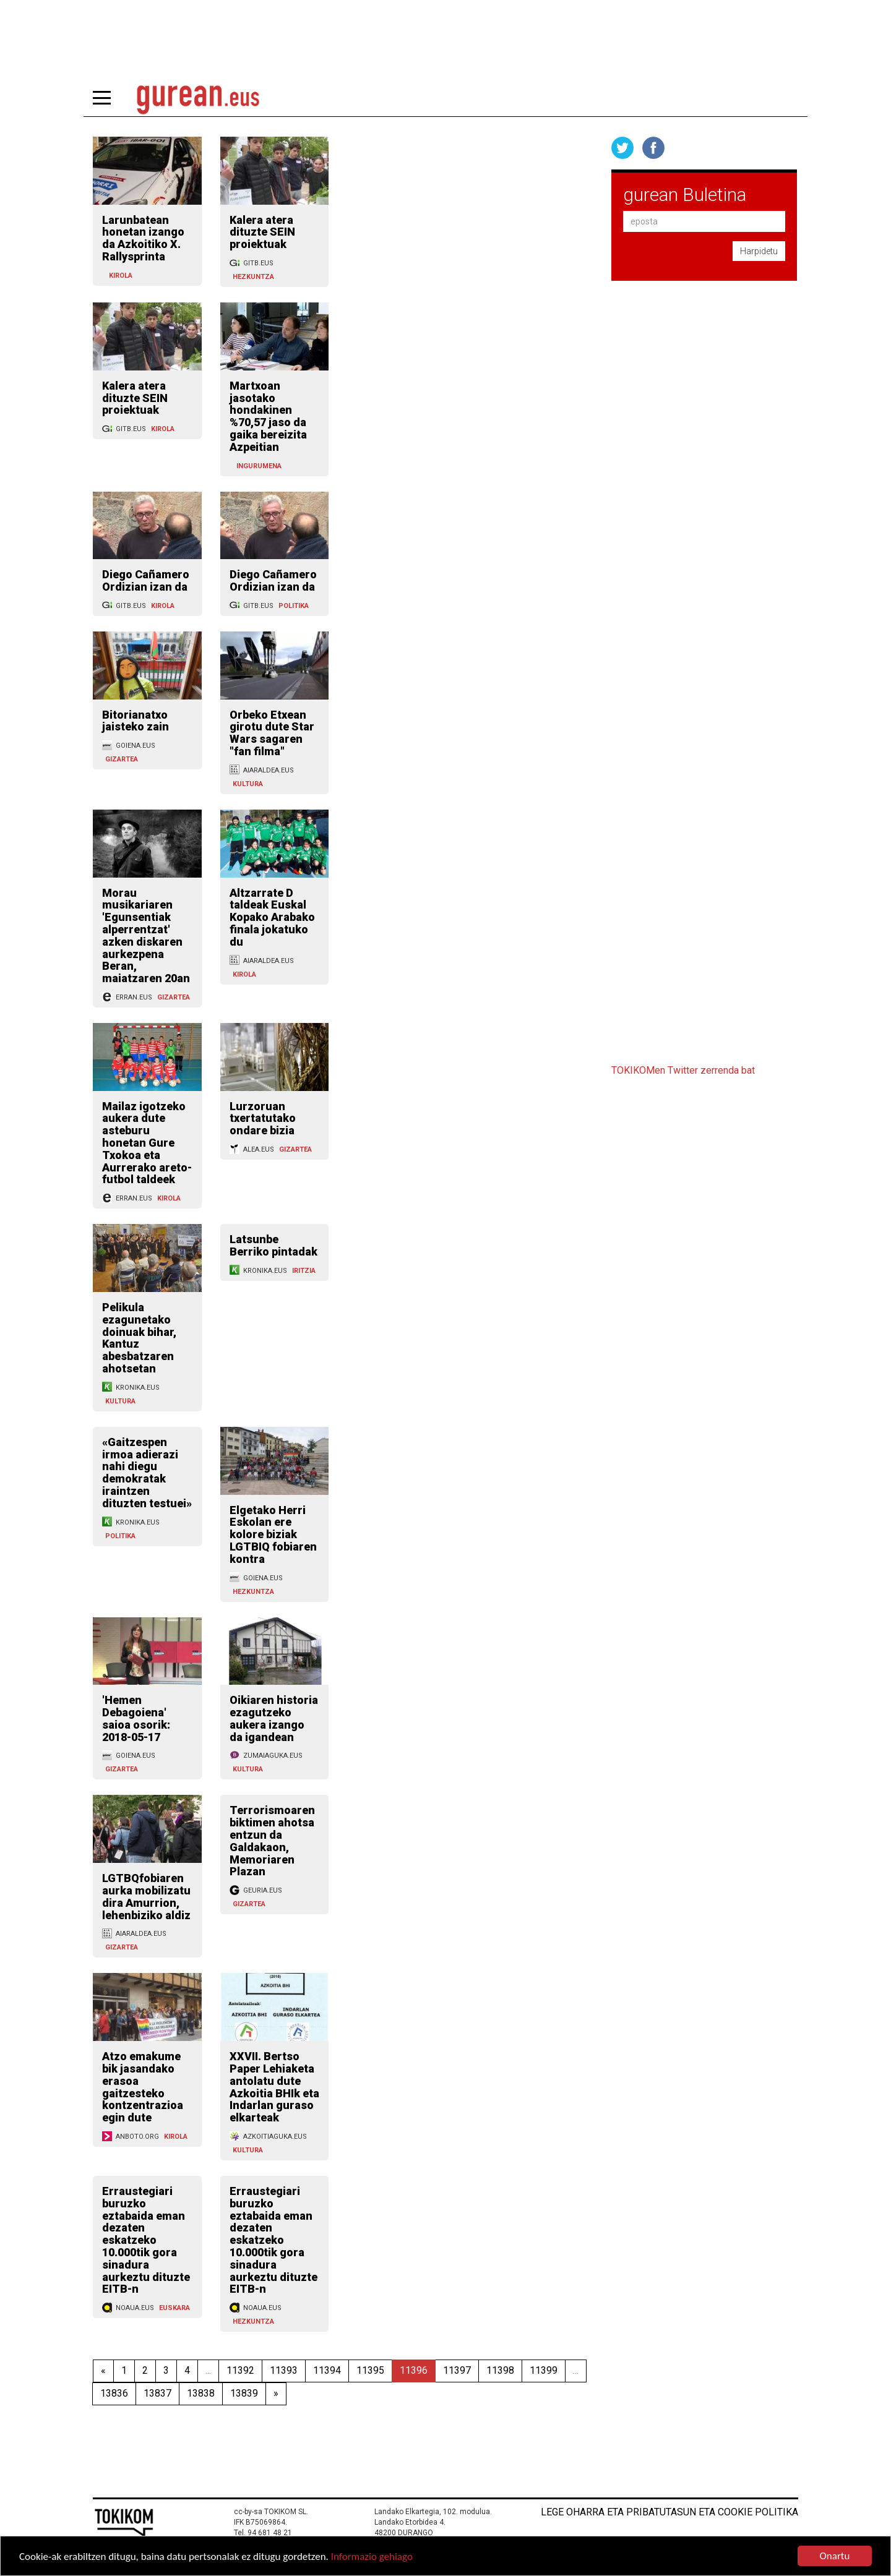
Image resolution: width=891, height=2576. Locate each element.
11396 (414, 2370)
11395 (370, 2370)
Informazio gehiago (372, 2557)
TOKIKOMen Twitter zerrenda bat (683, 1070)
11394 (327, 2370)
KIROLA (120, 276)
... (208, 2370)
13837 (157, 2393)
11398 (500, 2370)
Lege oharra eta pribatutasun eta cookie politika (669, 2512)
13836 (114, 2393)
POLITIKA (293, 606)
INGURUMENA (259, 466)
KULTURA (248, 784)
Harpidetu (759, 251)
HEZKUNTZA (253, 277)
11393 (284, 2370)
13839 (244, 2393)
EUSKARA (174, 2308)
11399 (543, 2370)
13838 (201, 2393)
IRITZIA (304, 1271)
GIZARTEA (121, 759)
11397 (457, 2370)
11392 (240, 2370)
